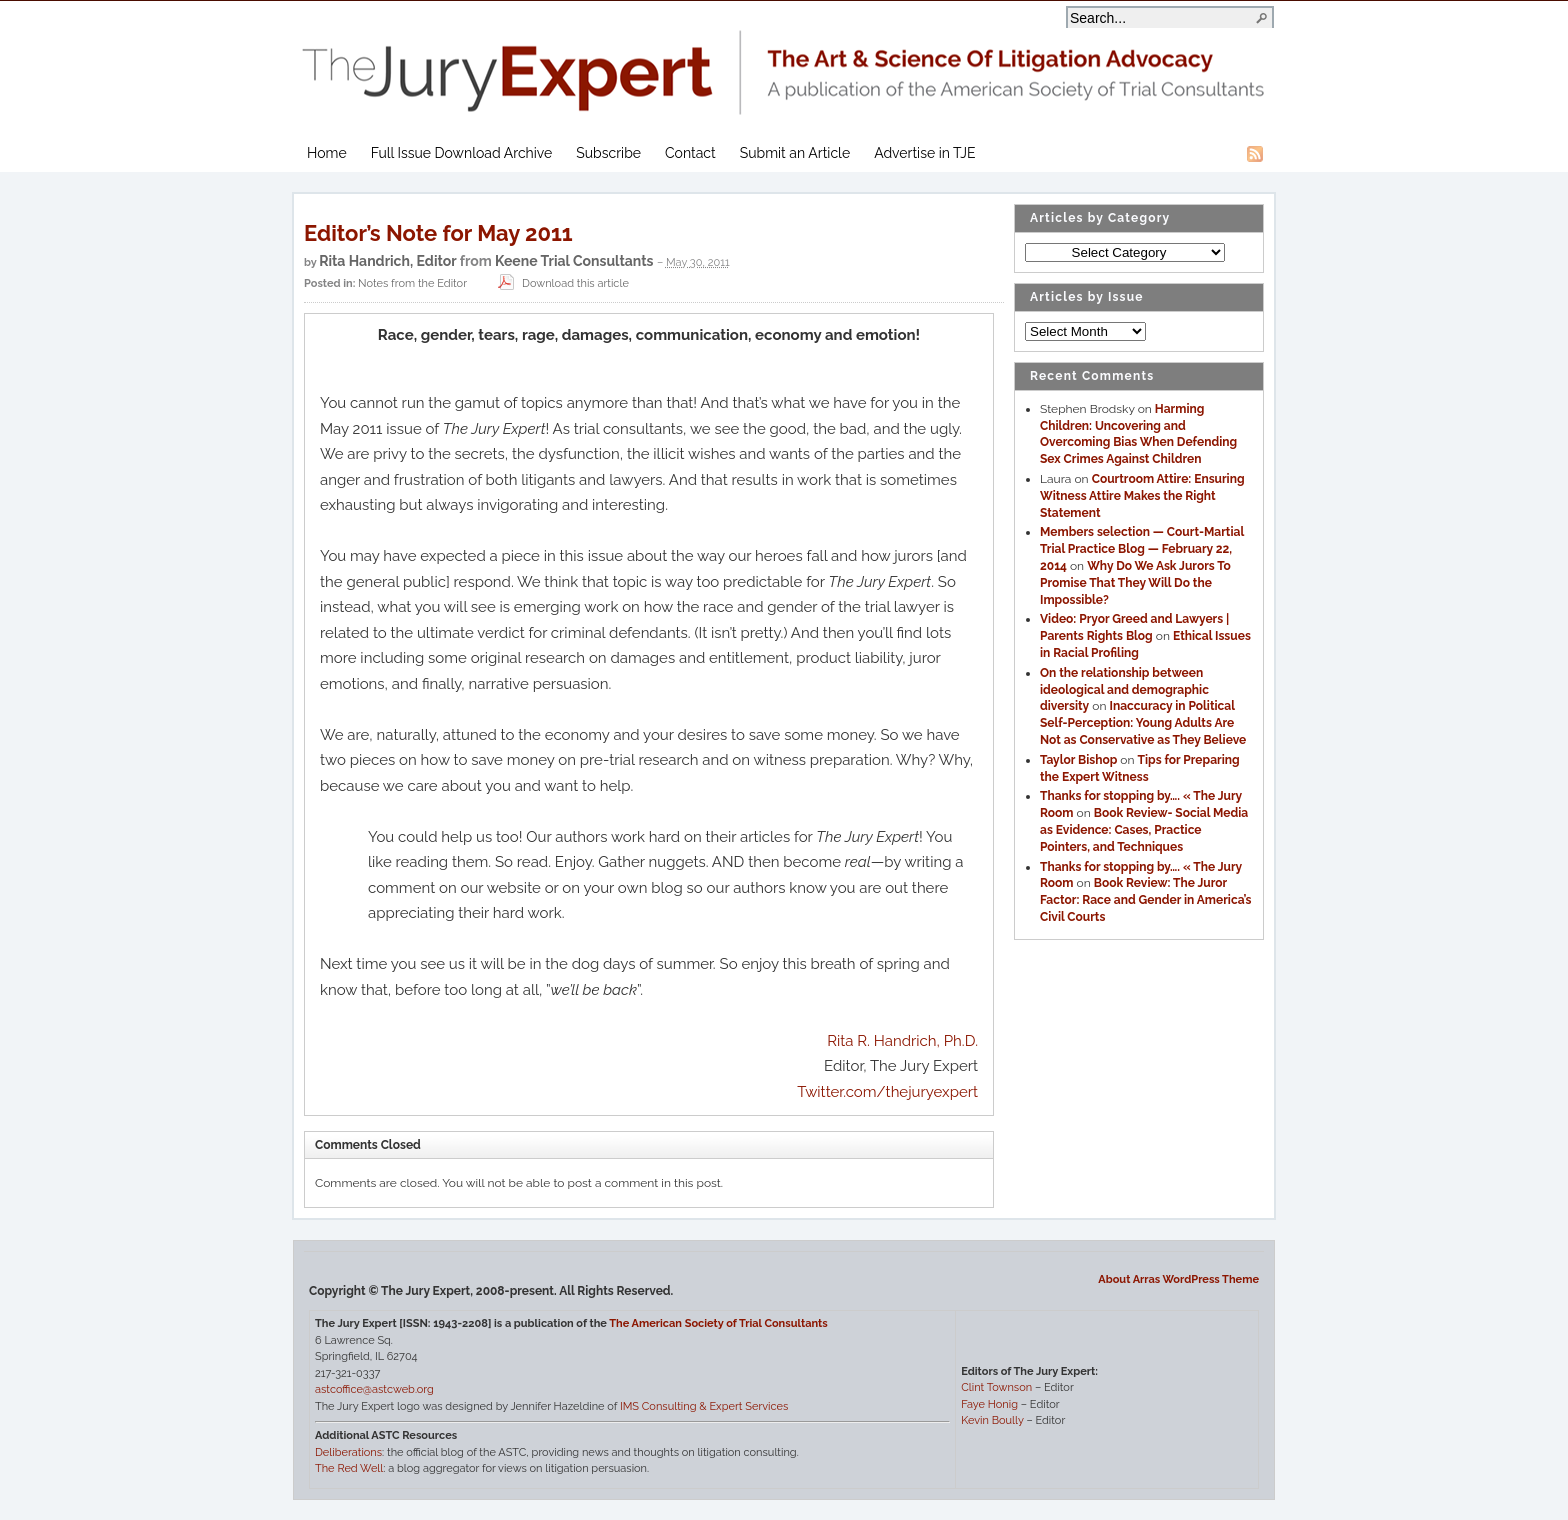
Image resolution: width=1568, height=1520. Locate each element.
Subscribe (608, 153)
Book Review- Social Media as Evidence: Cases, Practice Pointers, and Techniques (1144, 830)
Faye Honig (989, 1404)
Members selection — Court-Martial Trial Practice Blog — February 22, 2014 (1142, 549)
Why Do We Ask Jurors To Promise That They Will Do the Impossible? (1135, 583)
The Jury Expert (784, 60)
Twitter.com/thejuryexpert (887, 1092)
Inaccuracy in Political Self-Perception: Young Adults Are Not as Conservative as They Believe (1143, 723)
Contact (690, 153)
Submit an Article (795, 153)
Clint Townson (996, 1387)
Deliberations (348, 1452)
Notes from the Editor (412, 283)
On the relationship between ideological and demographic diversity (1124, 690)
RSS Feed (1255, 154)
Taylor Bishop (1078, 760)
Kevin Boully (992, 1420)
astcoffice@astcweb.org (374, 1389)
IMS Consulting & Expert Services (704, 1406)
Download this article (560, 283)
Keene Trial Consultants (574, 261)
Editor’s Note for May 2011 (438, 233)
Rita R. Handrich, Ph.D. (902, 1041)
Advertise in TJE (924, 153)
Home (327, 153)
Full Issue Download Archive (462, 153)
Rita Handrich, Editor (387, 261)
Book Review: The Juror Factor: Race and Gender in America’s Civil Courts (1146, 900)
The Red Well (349, 1468)
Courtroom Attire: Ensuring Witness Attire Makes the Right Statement (1142, 496)
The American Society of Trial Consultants (718, 1323)
